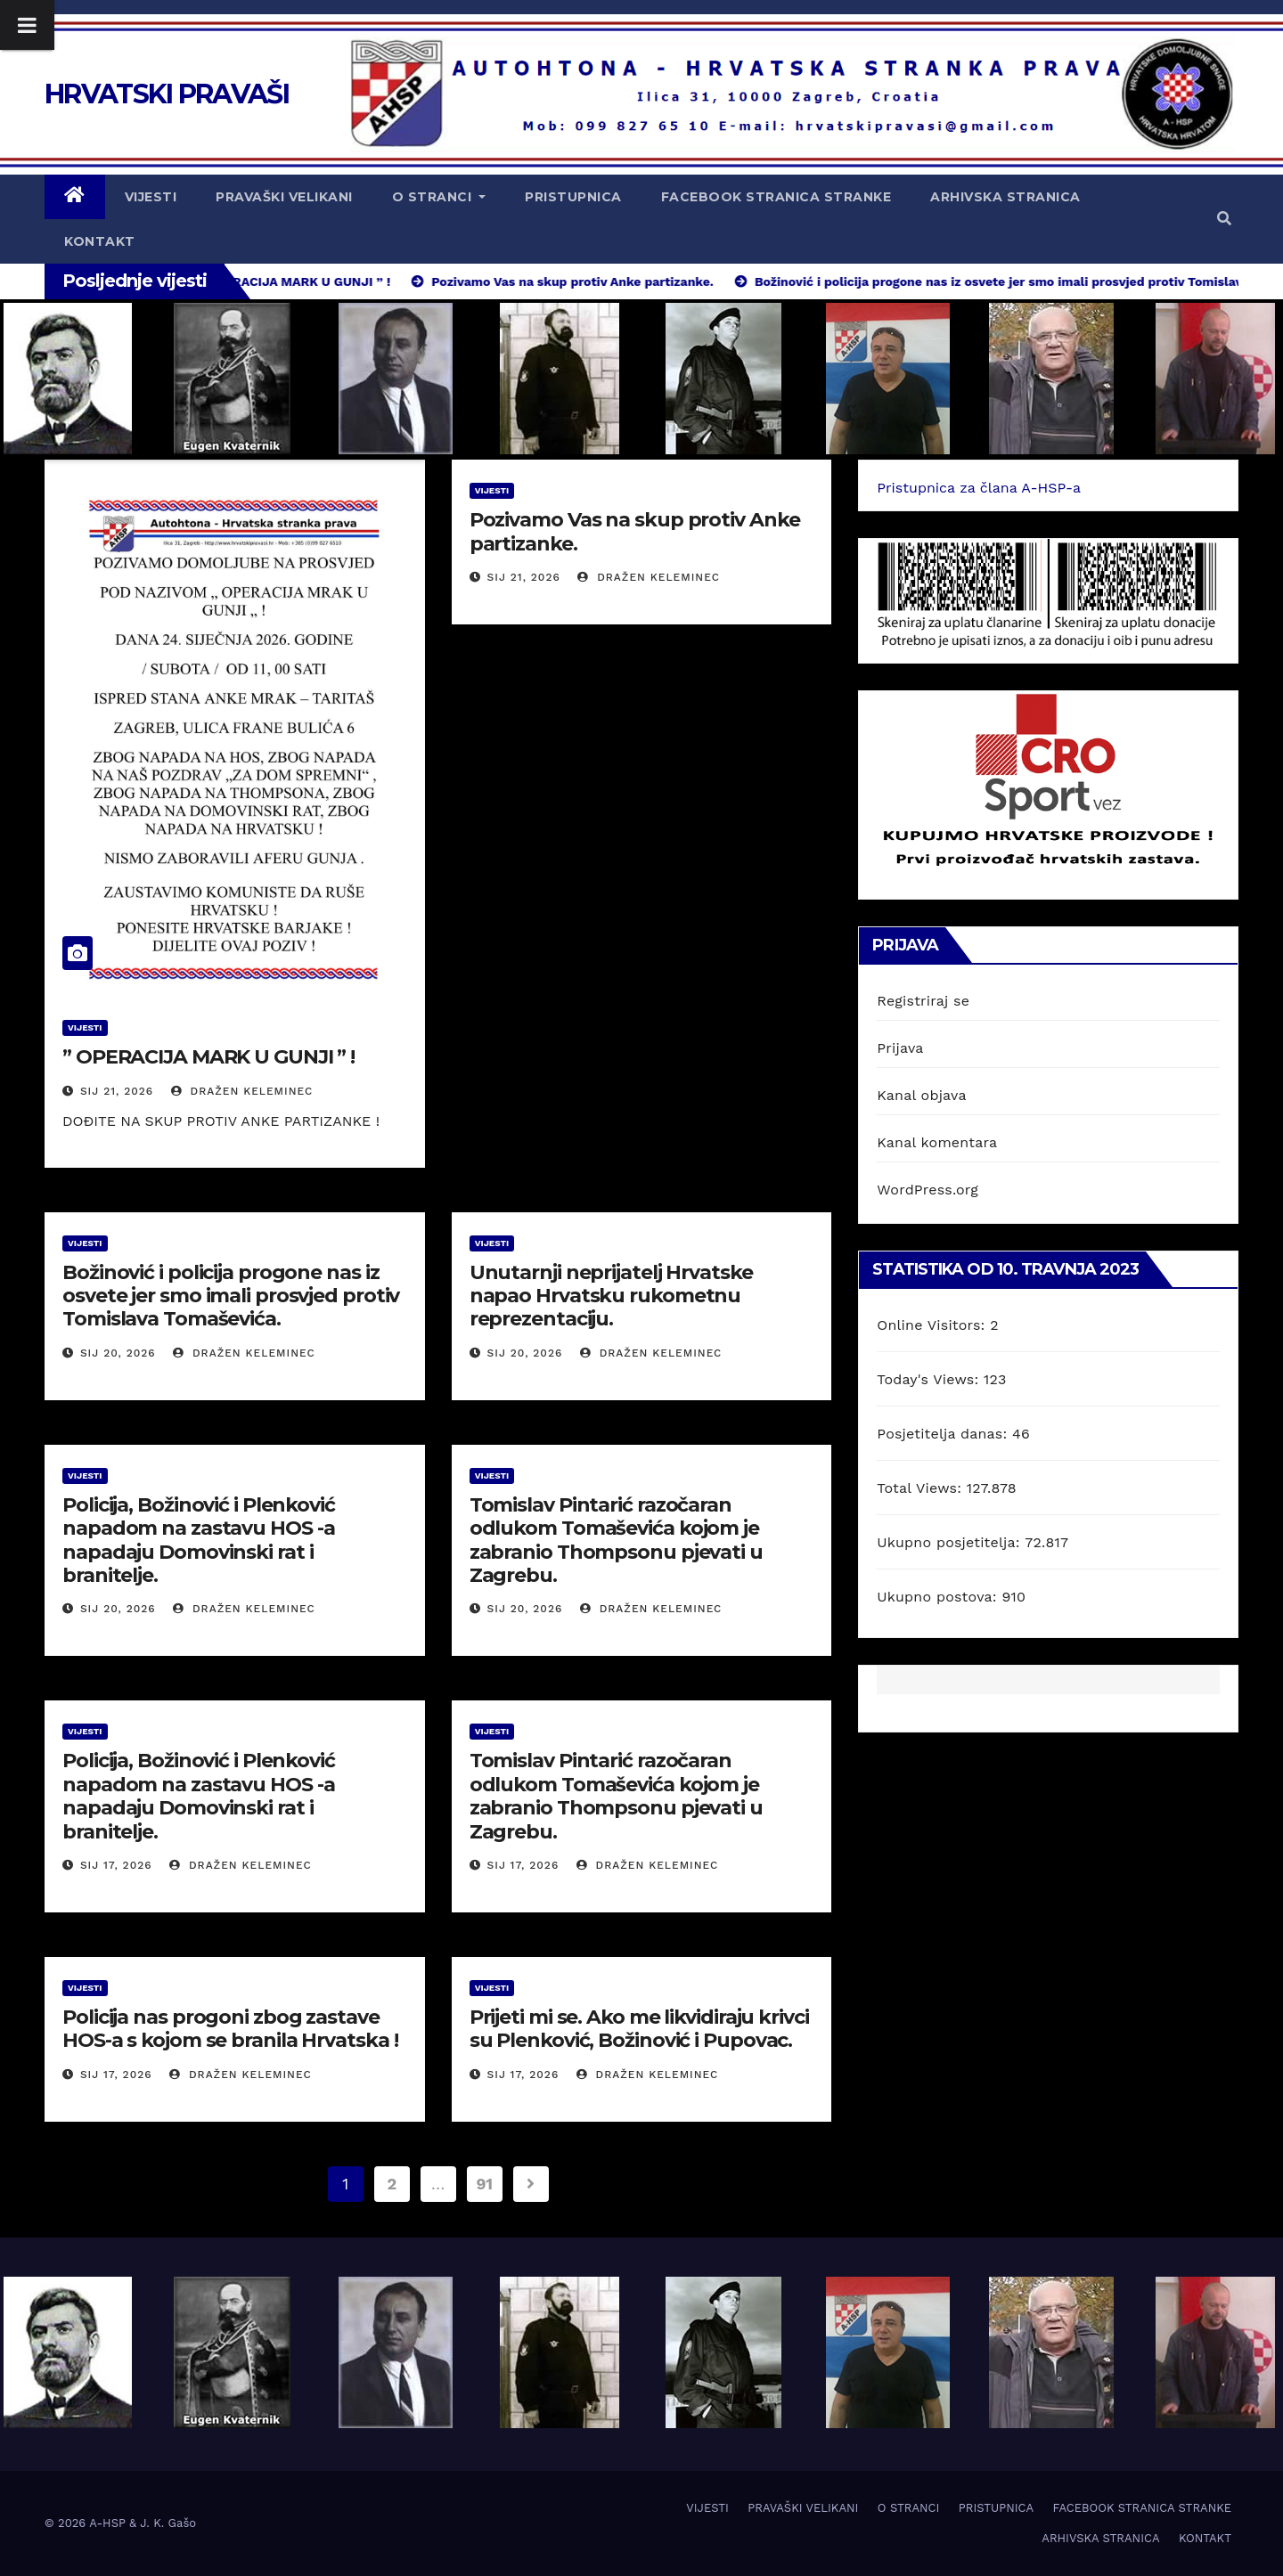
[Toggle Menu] (27, 25)
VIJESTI (151, 197)
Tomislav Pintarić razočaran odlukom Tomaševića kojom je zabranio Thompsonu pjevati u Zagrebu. (616, 1540)
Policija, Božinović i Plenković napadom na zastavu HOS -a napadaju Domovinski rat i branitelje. (198, 1540)
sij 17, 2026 (116, 1865)
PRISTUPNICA (573, 197)
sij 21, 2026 (116, 1091)
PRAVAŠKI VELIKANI (284, 197)
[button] (1224, 218)
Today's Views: (930, 1379)
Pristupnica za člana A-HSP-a (979, 487)
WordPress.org (927, 1189)
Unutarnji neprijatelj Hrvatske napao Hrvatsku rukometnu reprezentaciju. (611, 1296)
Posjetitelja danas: (944, 1433)
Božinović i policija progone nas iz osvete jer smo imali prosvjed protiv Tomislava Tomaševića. (230, 1296)
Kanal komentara (937, 1142)
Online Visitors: (933, 1325)
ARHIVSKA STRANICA (1005, 197)
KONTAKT (99, 241)
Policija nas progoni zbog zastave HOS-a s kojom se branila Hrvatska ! (230, 2028)
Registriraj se (923, 1000)
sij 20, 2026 (118, 1353)
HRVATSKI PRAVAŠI (167, 93)
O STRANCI (439, 197)
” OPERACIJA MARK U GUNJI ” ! (208, 1057)
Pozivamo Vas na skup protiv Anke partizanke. (635, 531)
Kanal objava (921, 1095)
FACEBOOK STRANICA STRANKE (776, 197)
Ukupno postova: (939, 1596)
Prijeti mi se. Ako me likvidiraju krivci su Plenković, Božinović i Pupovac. (639, 2028)
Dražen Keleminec (242, 1091)
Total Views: (921, 1488)
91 (485, 2183)
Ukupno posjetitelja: (951, 1542)
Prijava (900, 1047)
